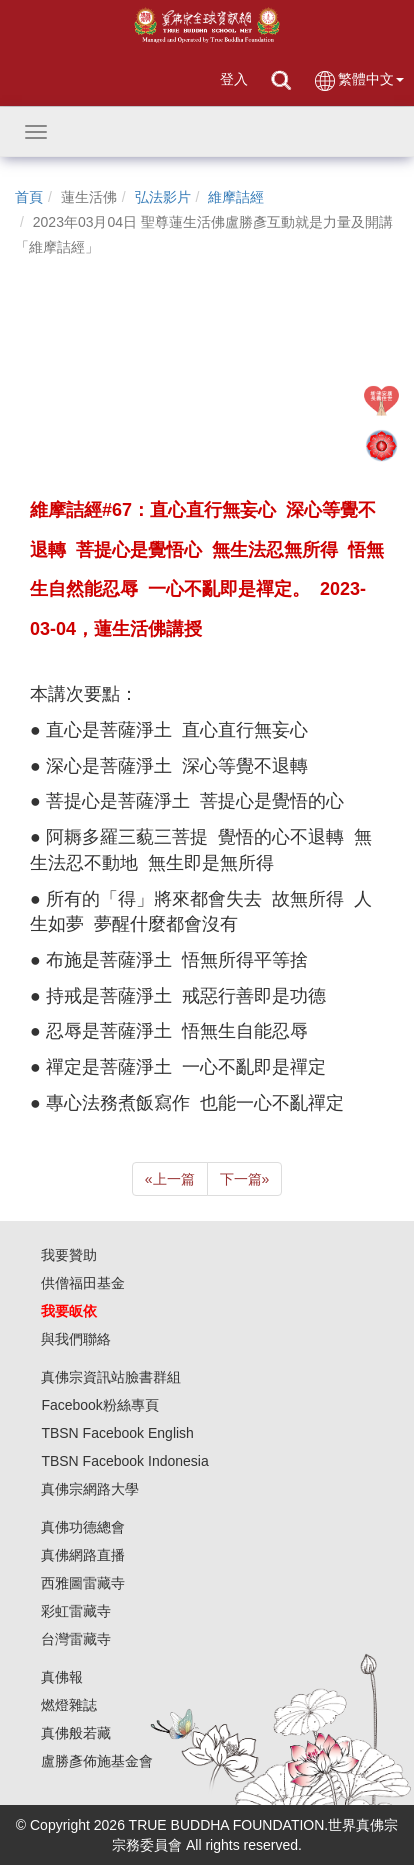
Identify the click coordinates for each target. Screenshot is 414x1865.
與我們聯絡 (76, 1339)
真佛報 (62, 1677)
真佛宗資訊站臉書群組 (111, 1377)
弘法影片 (163, 197)
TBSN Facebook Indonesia (124, 1461)
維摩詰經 (236, 197)
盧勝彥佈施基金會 (97, 1761)
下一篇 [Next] (245, 1179)
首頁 (29, 197)
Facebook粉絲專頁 (99, 1405)
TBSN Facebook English (117, 1433)
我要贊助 (69, 1255)
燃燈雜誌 (69, 1705)
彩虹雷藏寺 (76, 1611)
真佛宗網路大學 (90, 1489)
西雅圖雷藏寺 (83, 1583)
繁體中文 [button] (358, 80)
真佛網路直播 (83, 1555)
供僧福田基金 (83, 1283)
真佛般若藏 (76, 1733)
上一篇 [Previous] (170, 1179)
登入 (234, 79)
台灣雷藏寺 (76, 1639)
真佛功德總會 (83, 1527)
